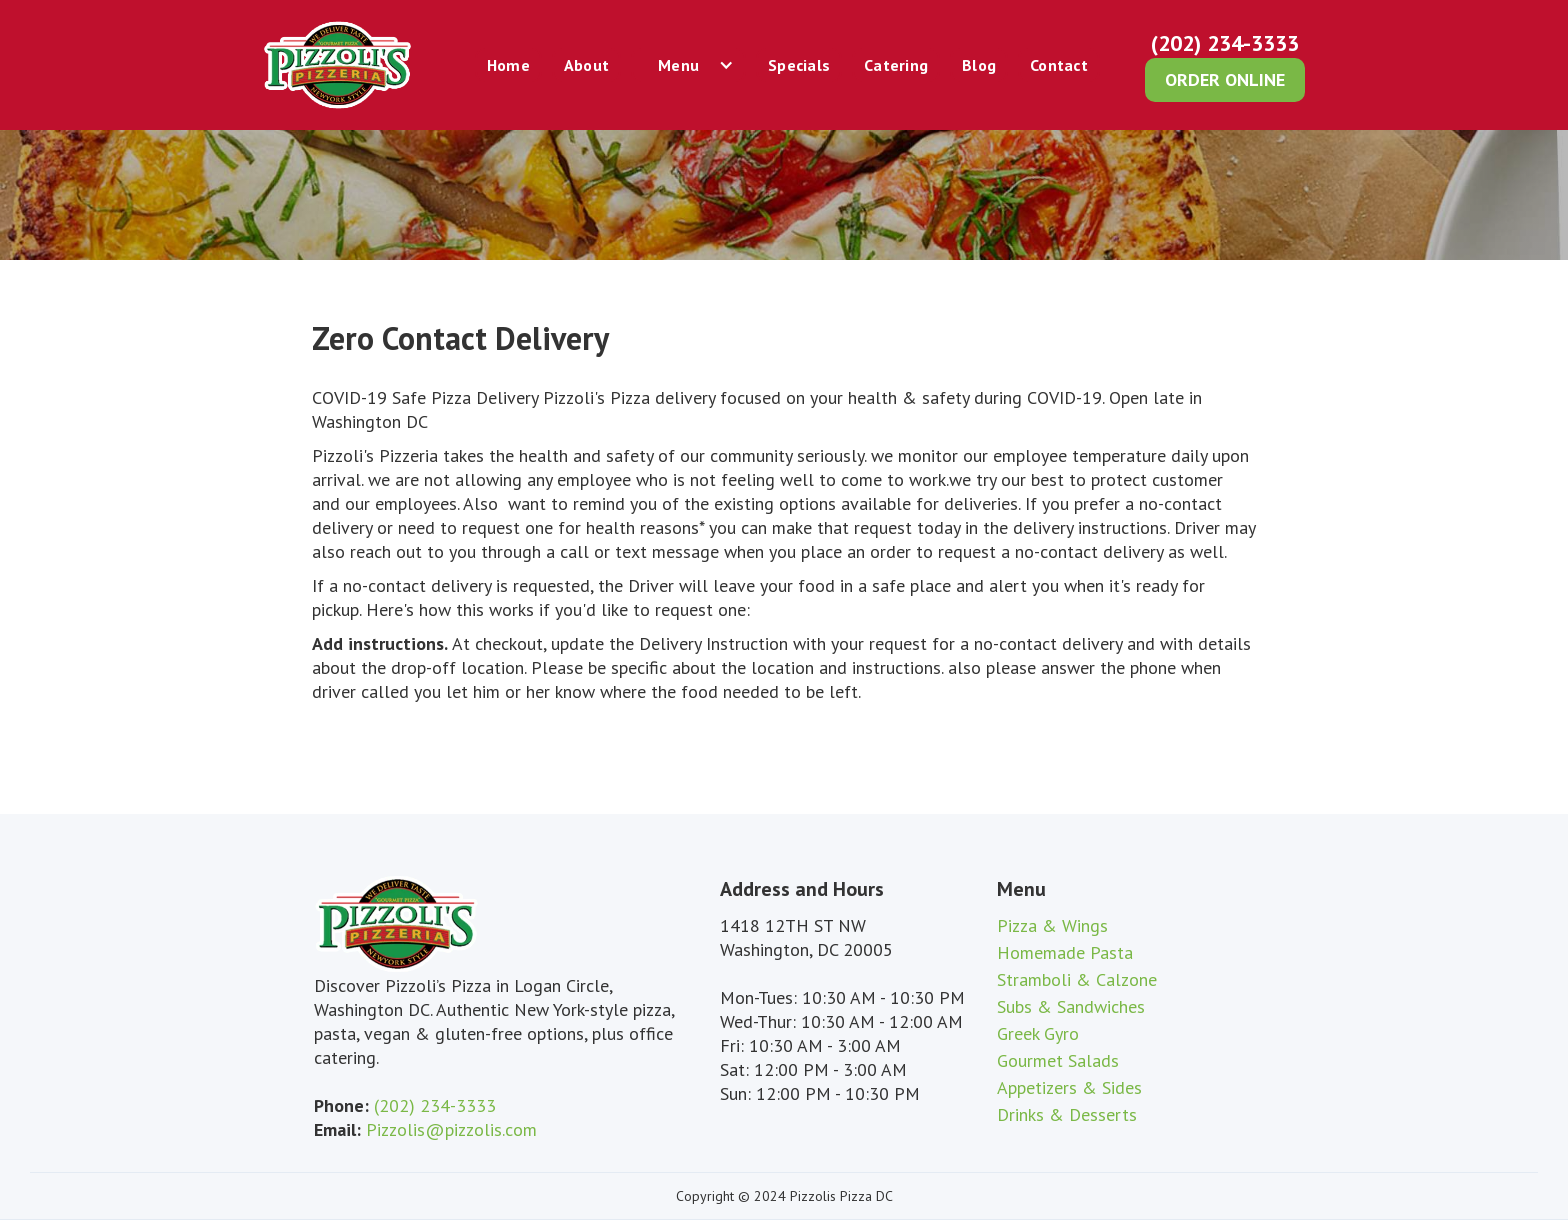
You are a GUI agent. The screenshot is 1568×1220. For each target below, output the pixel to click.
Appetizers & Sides (1069, 1087)
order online (1225, 79)
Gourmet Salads (1058, 1060)
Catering (896, 65)
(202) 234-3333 (1225, 43)
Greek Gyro (1038, 1033)
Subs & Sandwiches (1071, 1006)
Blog (979, 65)
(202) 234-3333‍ (435, 1105)
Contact (1059, 65)
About (586, 65)
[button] (688, 65)
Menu (678, 65)
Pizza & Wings (1052, 925)
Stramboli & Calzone (1077, 979)
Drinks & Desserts (1067, 1114)
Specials (799, 65)
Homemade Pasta (1065, 952)
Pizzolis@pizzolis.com (451, 1129)
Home (508, 65)
